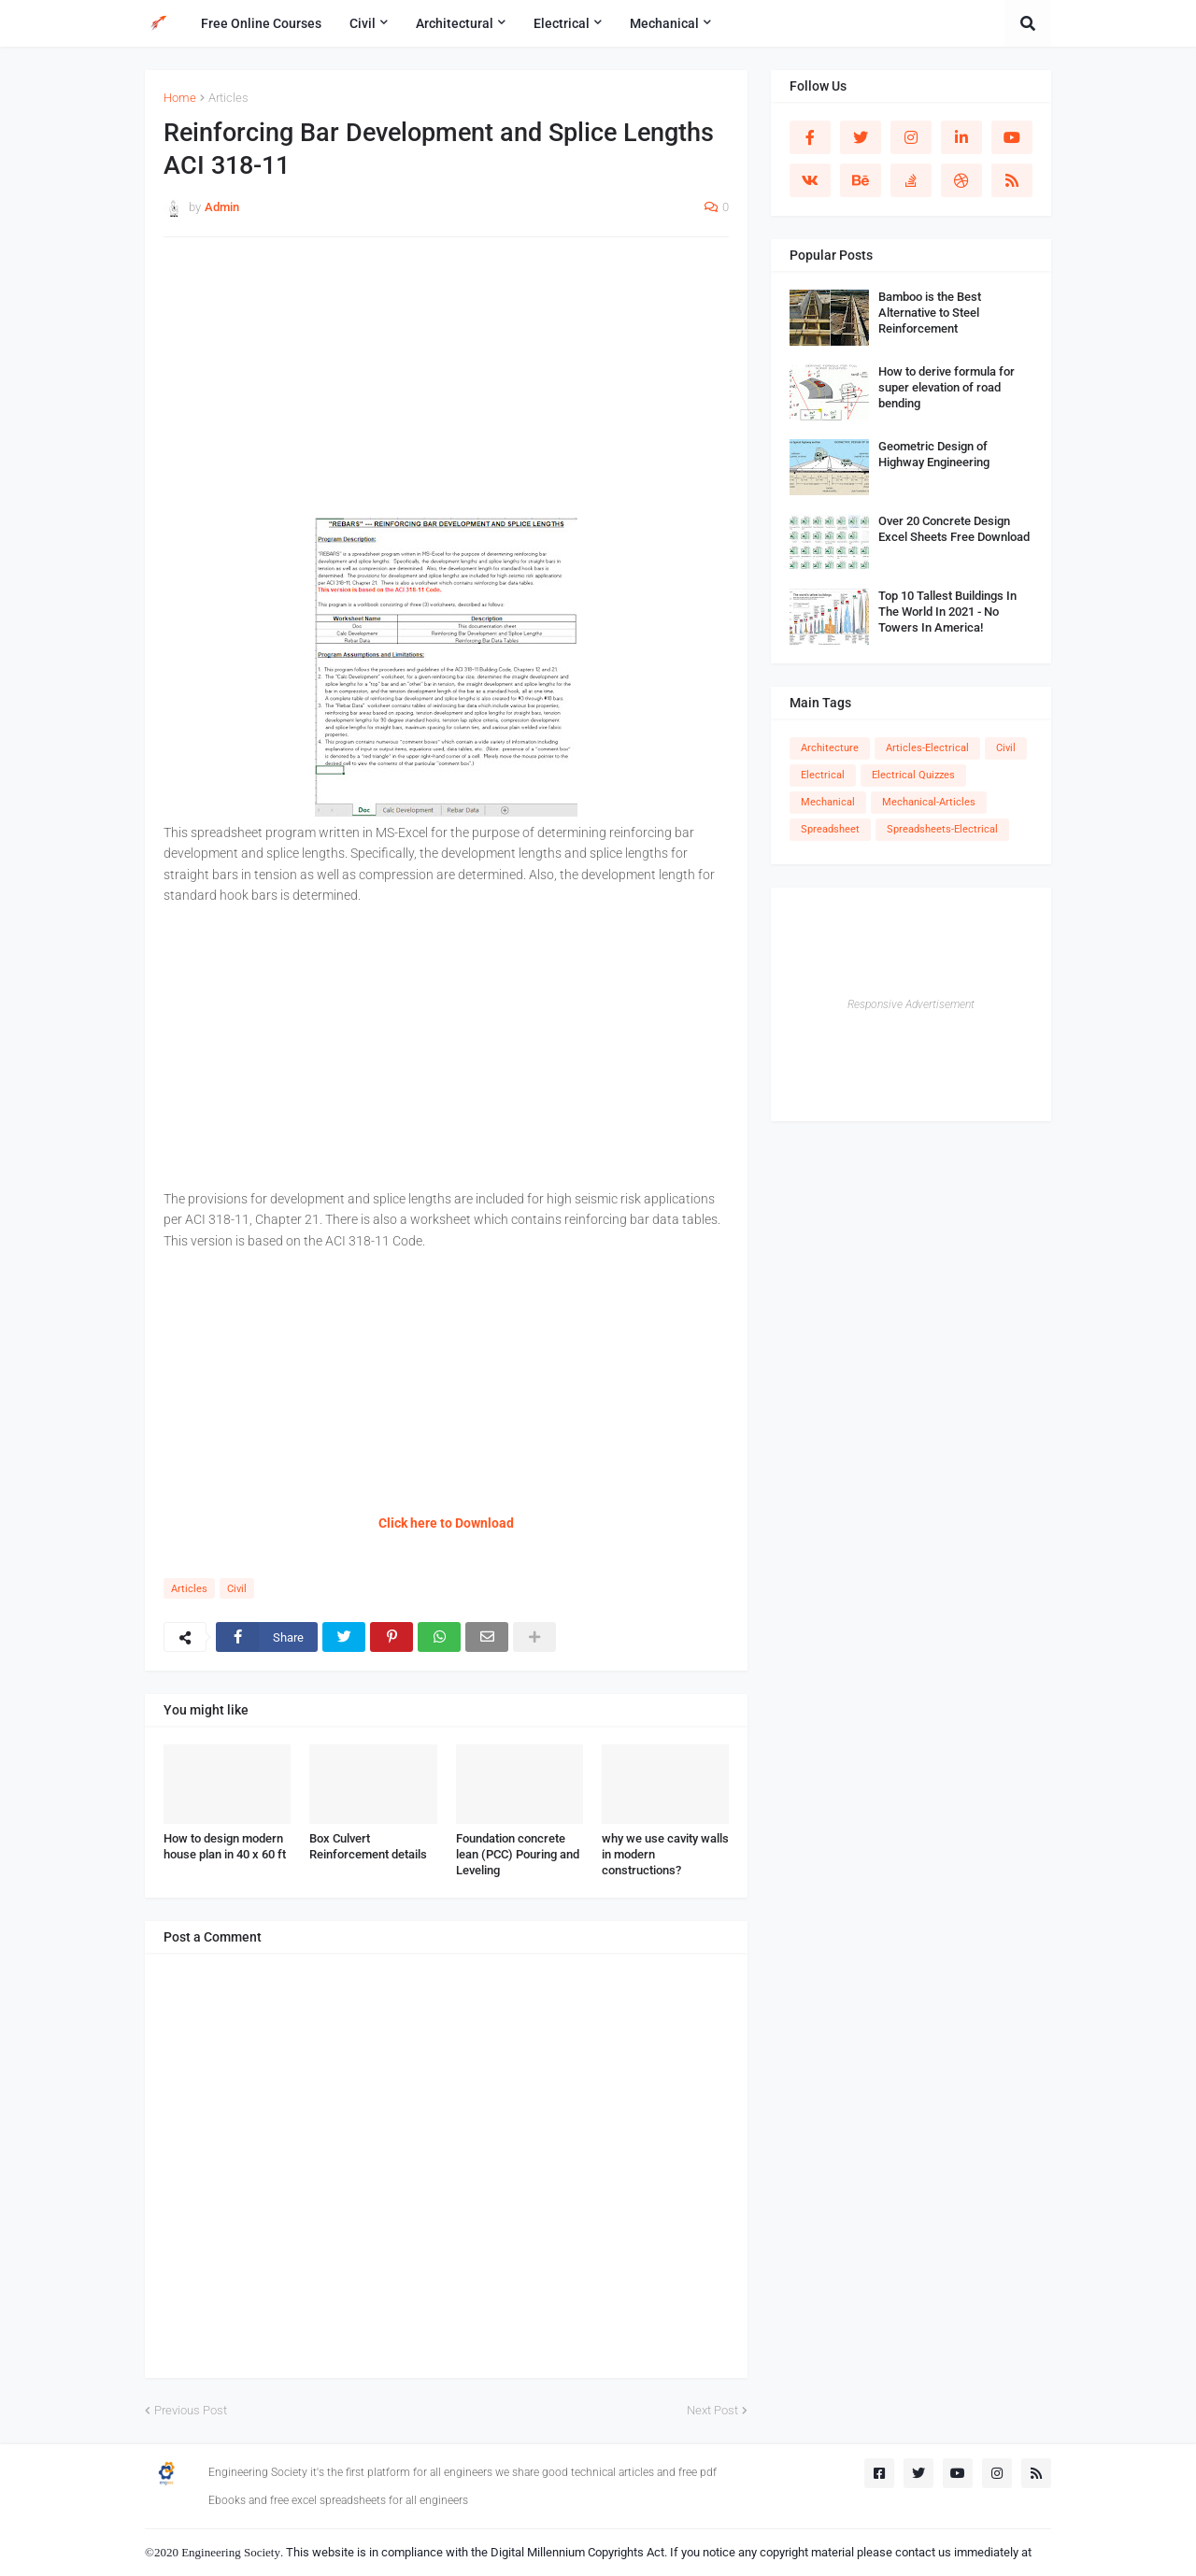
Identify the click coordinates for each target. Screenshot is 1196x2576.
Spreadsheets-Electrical (942, 829)
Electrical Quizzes (913, 775)
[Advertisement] (446, 387)
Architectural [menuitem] (454, 23)
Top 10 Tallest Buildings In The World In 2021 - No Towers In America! (947, 611)
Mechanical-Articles (928, 802)
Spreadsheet (830, 829)
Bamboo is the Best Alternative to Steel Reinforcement (929, 312)
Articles (228, 98)
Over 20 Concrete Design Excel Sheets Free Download (954, 529)
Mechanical (828, 802)
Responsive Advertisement (911, 1004)
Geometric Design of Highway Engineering (934, 454)
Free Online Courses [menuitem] (261, 23)
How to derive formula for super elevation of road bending (946, 387)
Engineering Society (230, 2552)
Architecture (830, 748)
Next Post (712, 2410)
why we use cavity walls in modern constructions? (665, 1854)
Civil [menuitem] (362, 23)
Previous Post (190, 2410)
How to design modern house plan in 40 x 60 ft (225, 1846)
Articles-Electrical (927, 748)
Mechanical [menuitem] (664, 23)
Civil (237, 1589)
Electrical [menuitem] (562, 23)
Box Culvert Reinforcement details (368, 1846)
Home (180, 98)
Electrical (823, 775)
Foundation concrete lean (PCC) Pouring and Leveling (517, 1854)
